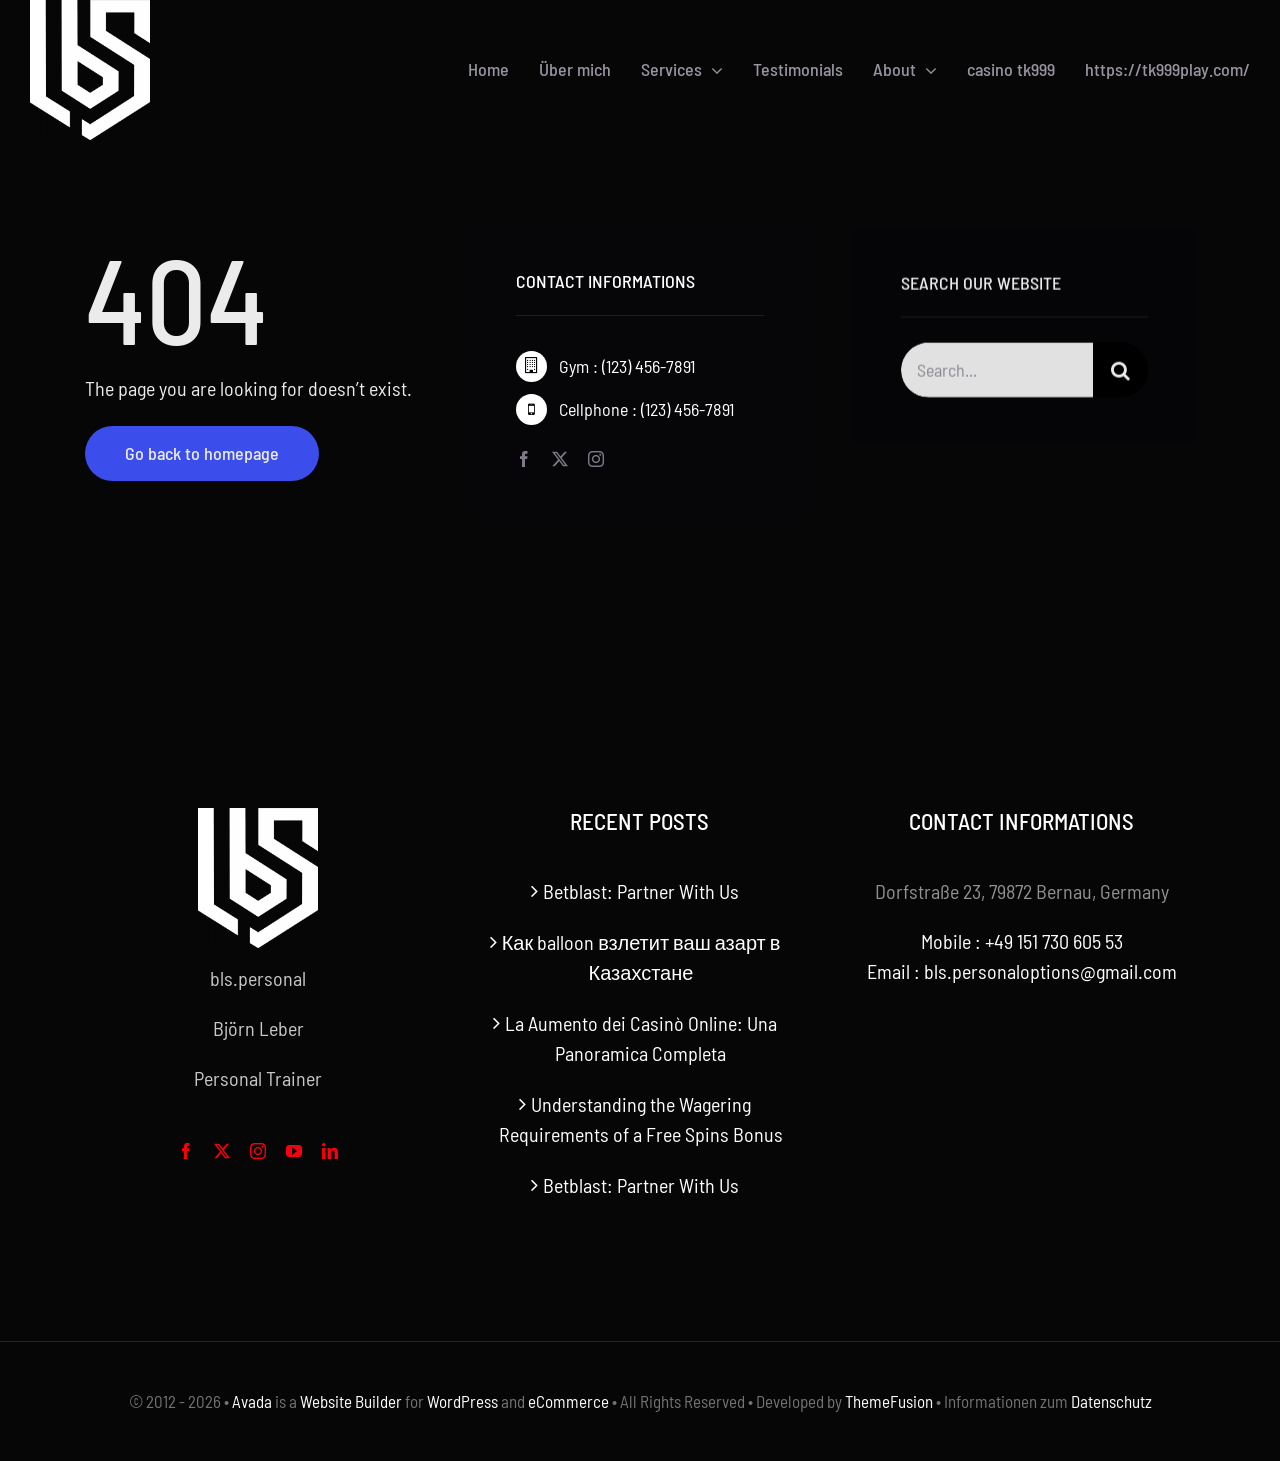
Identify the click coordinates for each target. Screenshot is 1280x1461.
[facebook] (524, 459)
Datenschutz (1111, 1401)
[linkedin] (330, 1151)
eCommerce (568, 1401)
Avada (252, 1401)
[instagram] (596, 459)
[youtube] (294, 1151)
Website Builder (351, 1401)
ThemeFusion (889, 1401)
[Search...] (997, 372)
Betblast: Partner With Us (641, 891)
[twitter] (560, 459)
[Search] (1120, 372)
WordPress (462, 1401)
